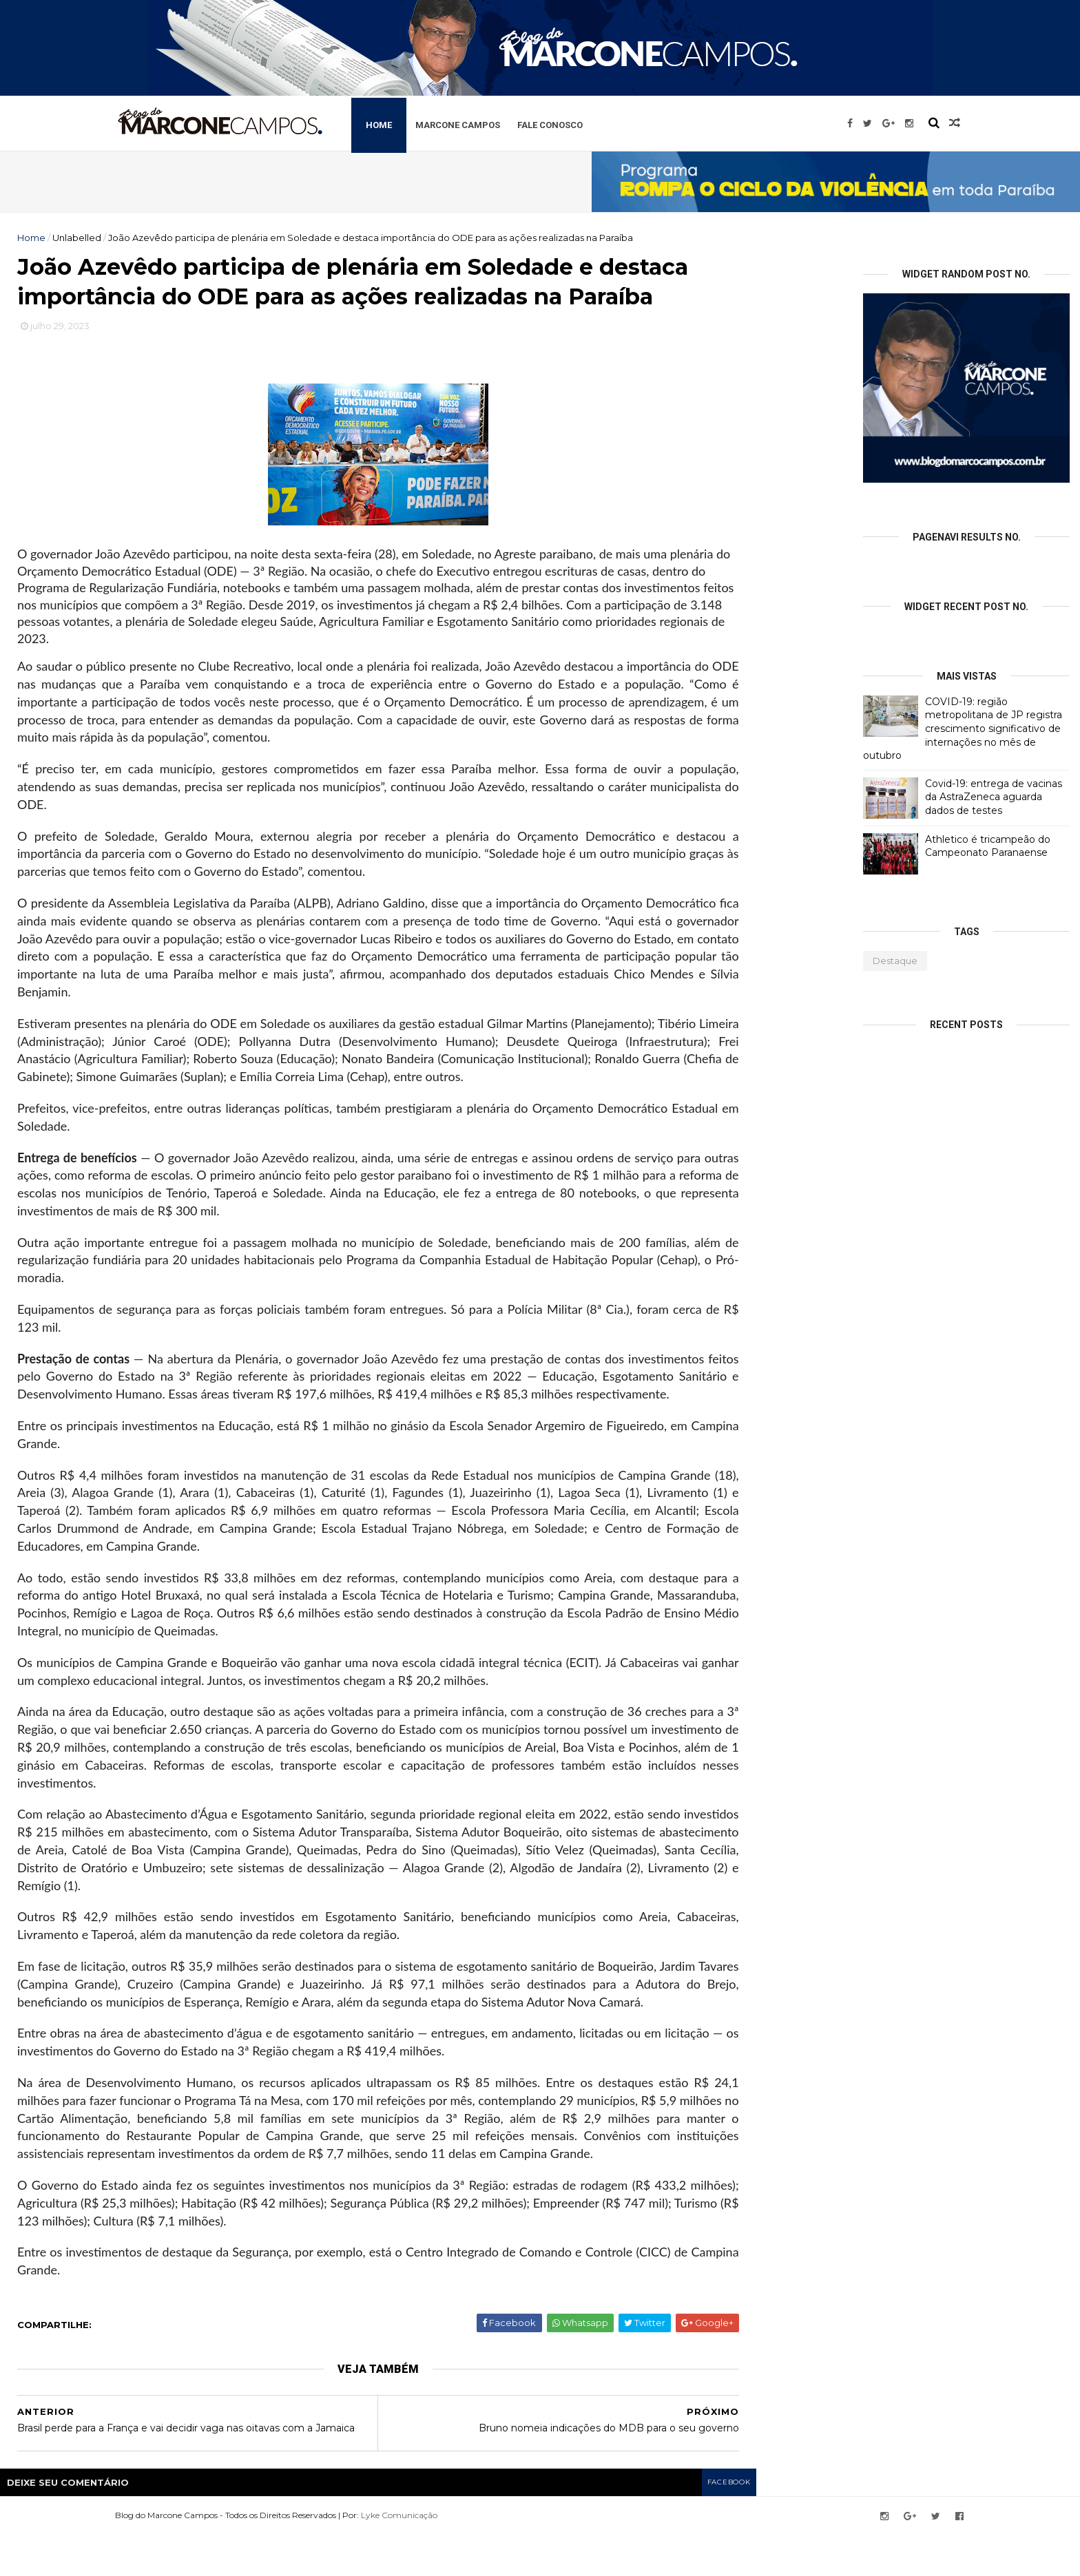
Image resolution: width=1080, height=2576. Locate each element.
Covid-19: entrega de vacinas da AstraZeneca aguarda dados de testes (993, 797)
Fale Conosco (587, 123)
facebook (727, 2524)
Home (416, 123)
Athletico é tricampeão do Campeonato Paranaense (987, 846)
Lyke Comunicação (431, 2557)
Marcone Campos (495, 123)
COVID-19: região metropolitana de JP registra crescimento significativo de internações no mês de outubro (962, 728)
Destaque (895, 960)
